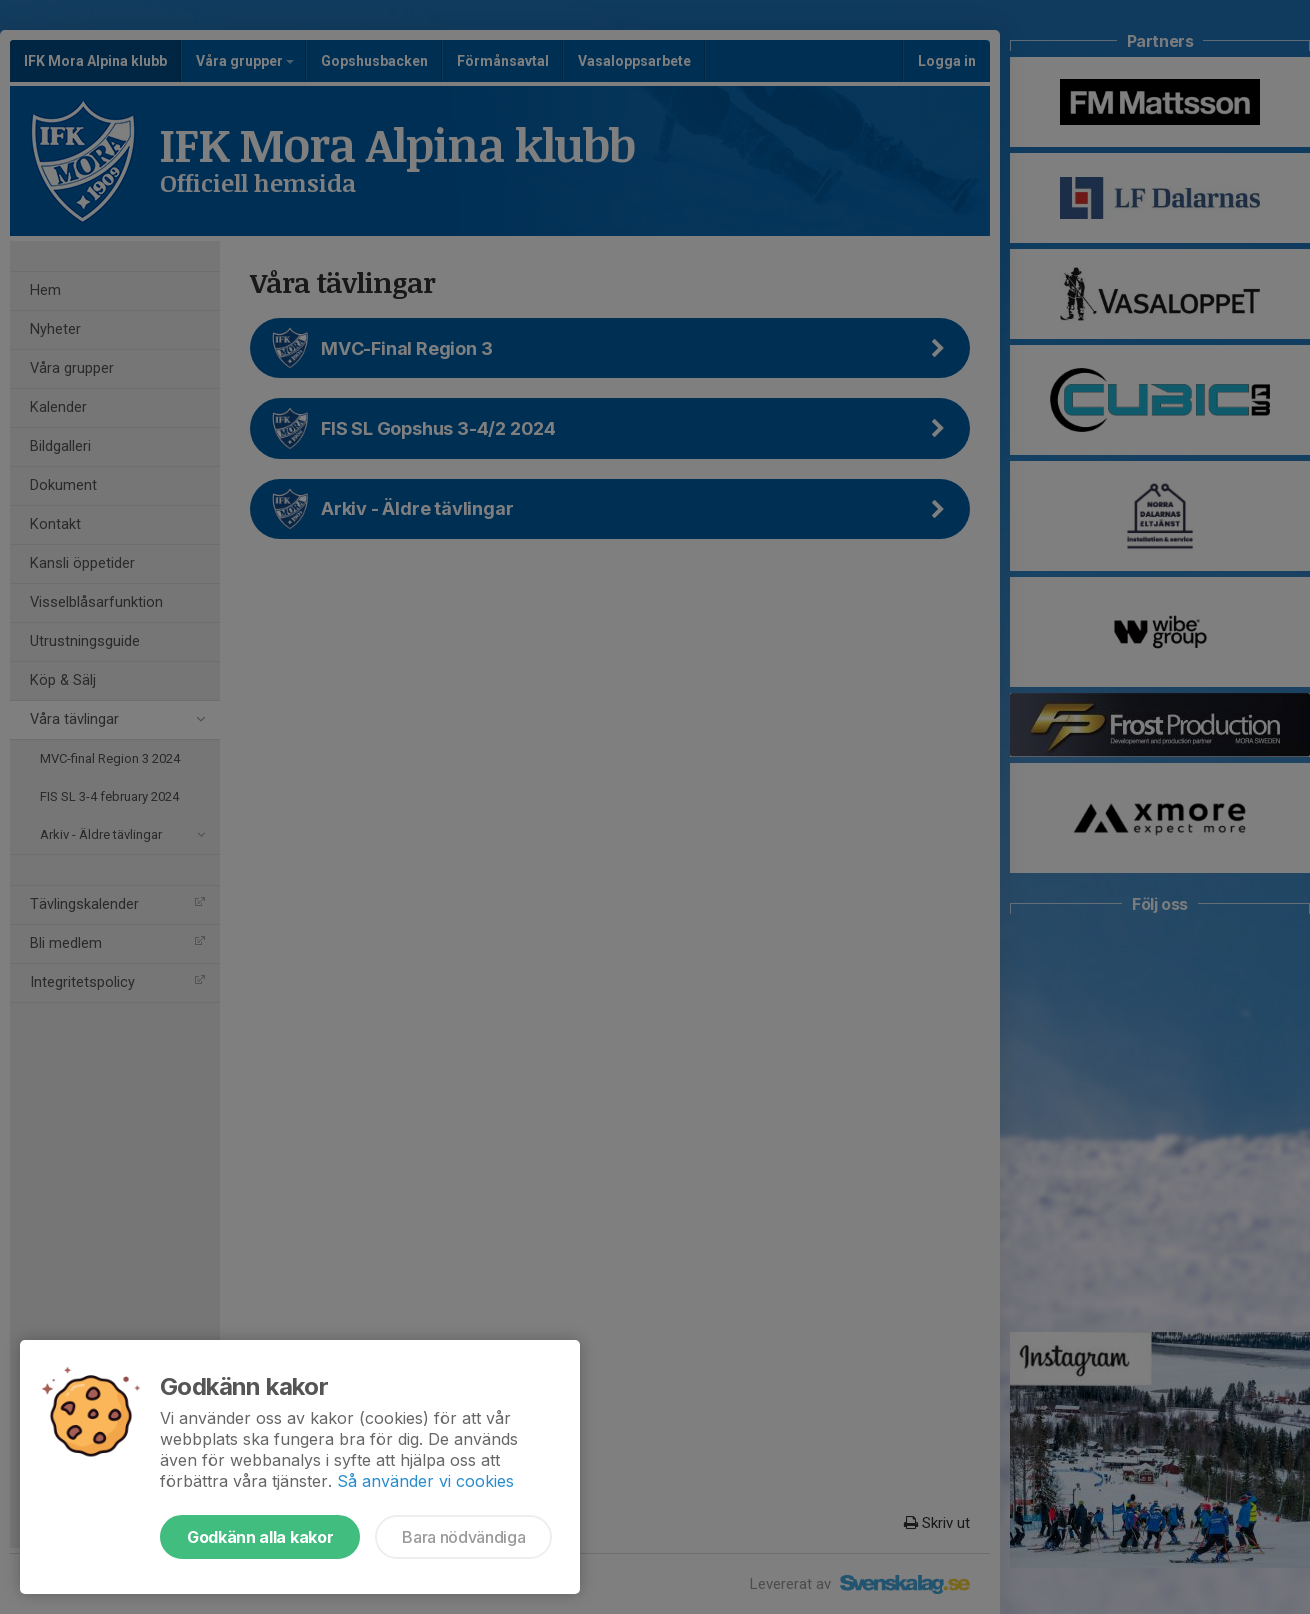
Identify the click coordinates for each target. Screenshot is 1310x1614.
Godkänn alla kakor (260, 1537)
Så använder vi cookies (425, 1481)
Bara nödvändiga (463, 1537)
